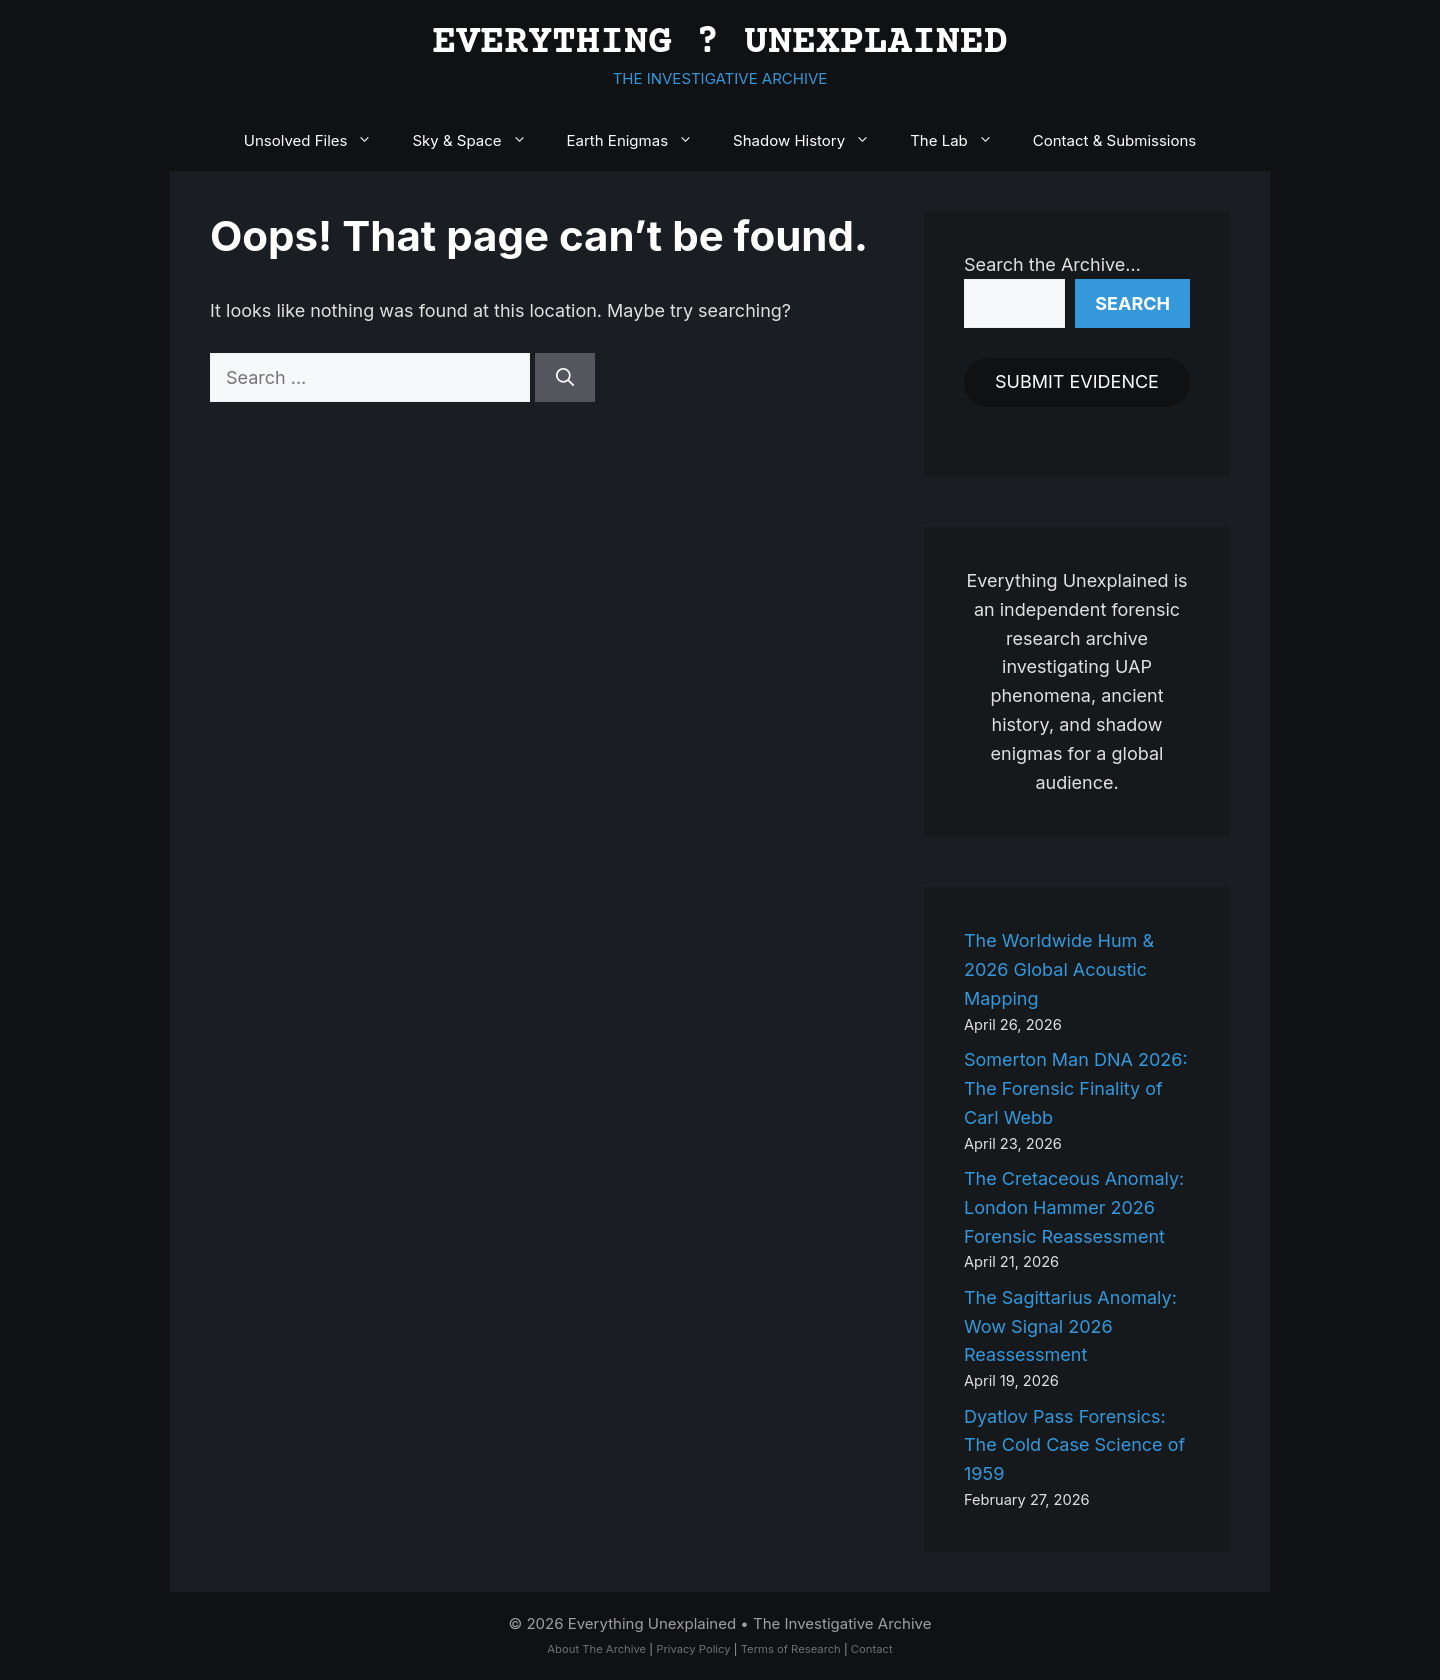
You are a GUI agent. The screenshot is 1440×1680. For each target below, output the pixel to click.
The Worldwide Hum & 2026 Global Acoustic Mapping (1059, 969)
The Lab (961, 141)
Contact (872, 1649)
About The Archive (596, 1649)
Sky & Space (479, 141)
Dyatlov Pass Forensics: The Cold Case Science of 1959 (1074, 1445)
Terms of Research (791, 1649)
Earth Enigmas (640, 141)
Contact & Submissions (1114, 140)
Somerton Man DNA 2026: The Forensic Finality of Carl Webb (1076, 1088)
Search (1132, 303)
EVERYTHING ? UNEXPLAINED (720, 43)
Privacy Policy (693, 1649)
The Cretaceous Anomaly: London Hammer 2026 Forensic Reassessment (1074, 1207)
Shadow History (811, 141)
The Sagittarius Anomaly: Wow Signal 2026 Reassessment (1070, 1326)
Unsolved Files (318, 141)
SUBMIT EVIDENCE (1077, 381)
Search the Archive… (1052, 264)
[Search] (565, 377)
